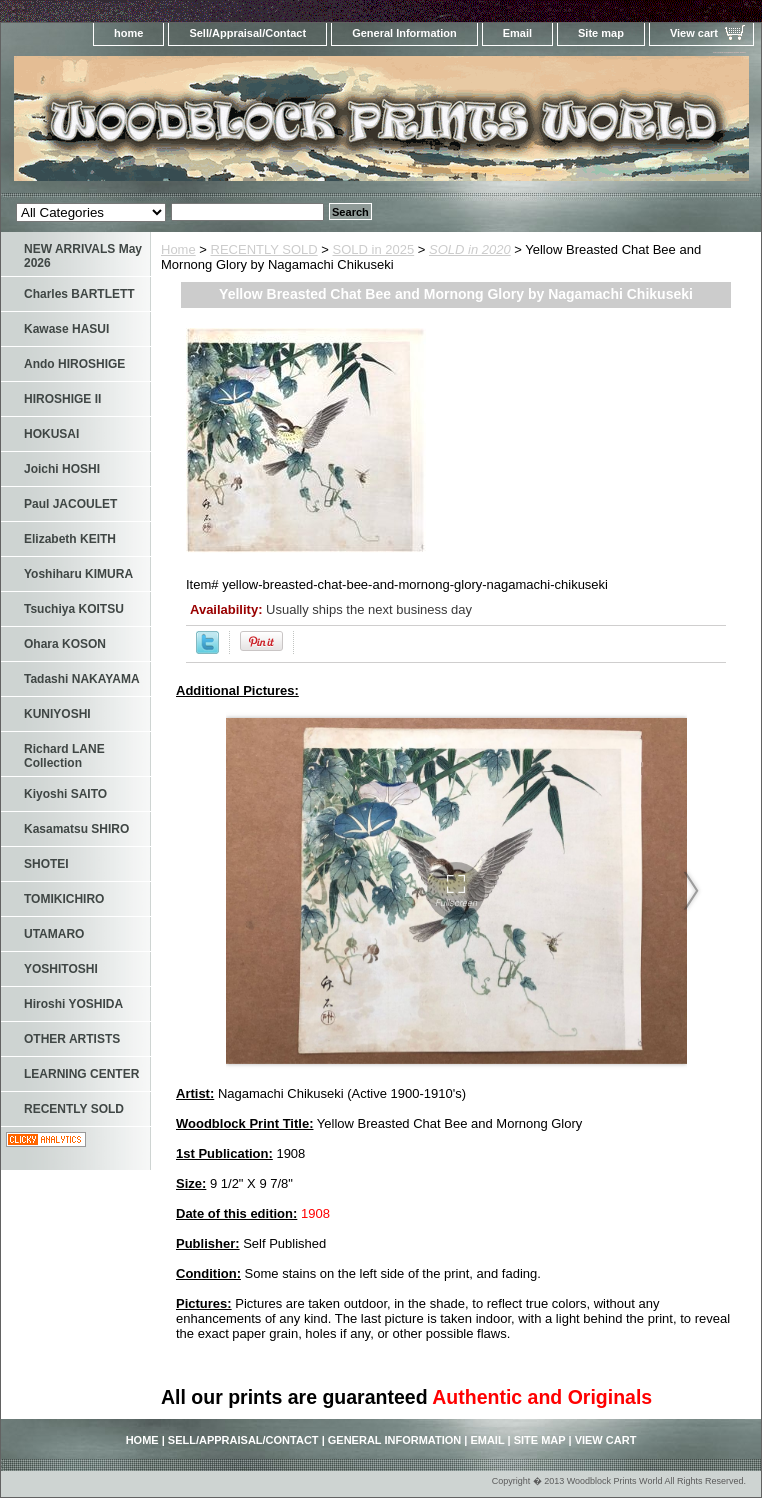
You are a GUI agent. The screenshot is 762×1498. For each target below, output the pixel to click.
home (128, 33)
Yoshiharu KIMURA (78, 574)
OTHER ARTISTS (72, 1039)
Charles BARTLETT (79, 294)
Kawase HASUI (66, 329)
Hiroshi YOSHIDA (73, 1004)
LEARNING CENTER (81, 1074)
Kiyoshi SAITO (65, 794)
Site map (601, 33)
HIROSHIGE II (62, 399)
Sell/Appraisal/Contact (247, 33)
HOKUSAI (51, 434)
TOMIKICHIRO (64, 899)
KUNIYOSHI (57, 714)
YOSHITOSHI (61, 969)
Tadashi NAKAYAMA (82, 679)
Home (178, 249)
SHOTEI (46, 864)
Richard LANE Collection (64, 756)
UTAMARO (54, 934)
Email (517, 33)
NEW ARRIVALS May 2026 (83, 256)
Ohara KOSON (65, 644)
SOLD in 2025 (374, 249)
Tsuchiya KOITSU (74, 609)
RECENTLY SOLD (264, 249)
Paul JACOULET (70, 504)
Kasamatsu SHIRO (76, 829)
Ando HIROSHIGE (74, 364)
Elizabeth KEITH (70, 539)
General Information (404, 33)
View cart (694, 33)
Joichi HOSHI (62, 469)
